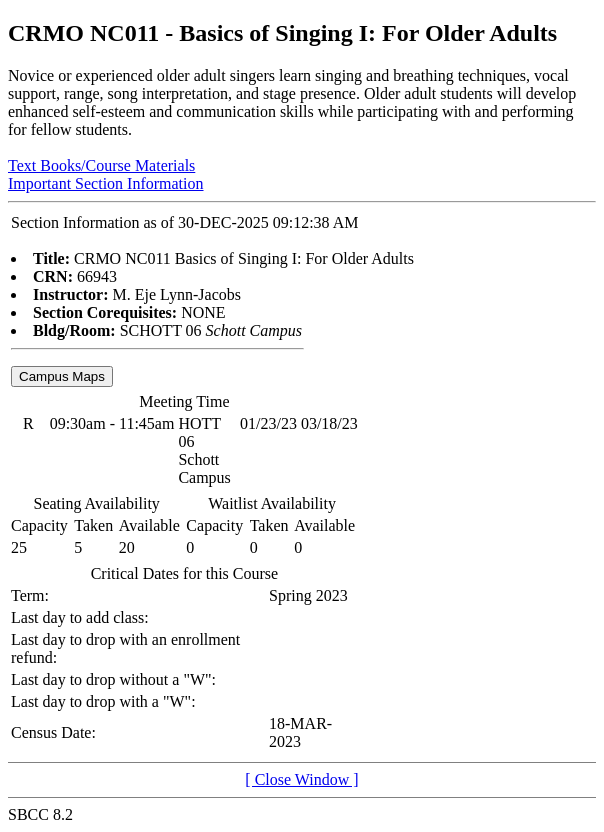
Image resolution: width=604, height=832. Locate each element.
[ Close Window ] (301, 779)
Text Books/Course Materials (101, 165)
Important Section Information (106, 183)
